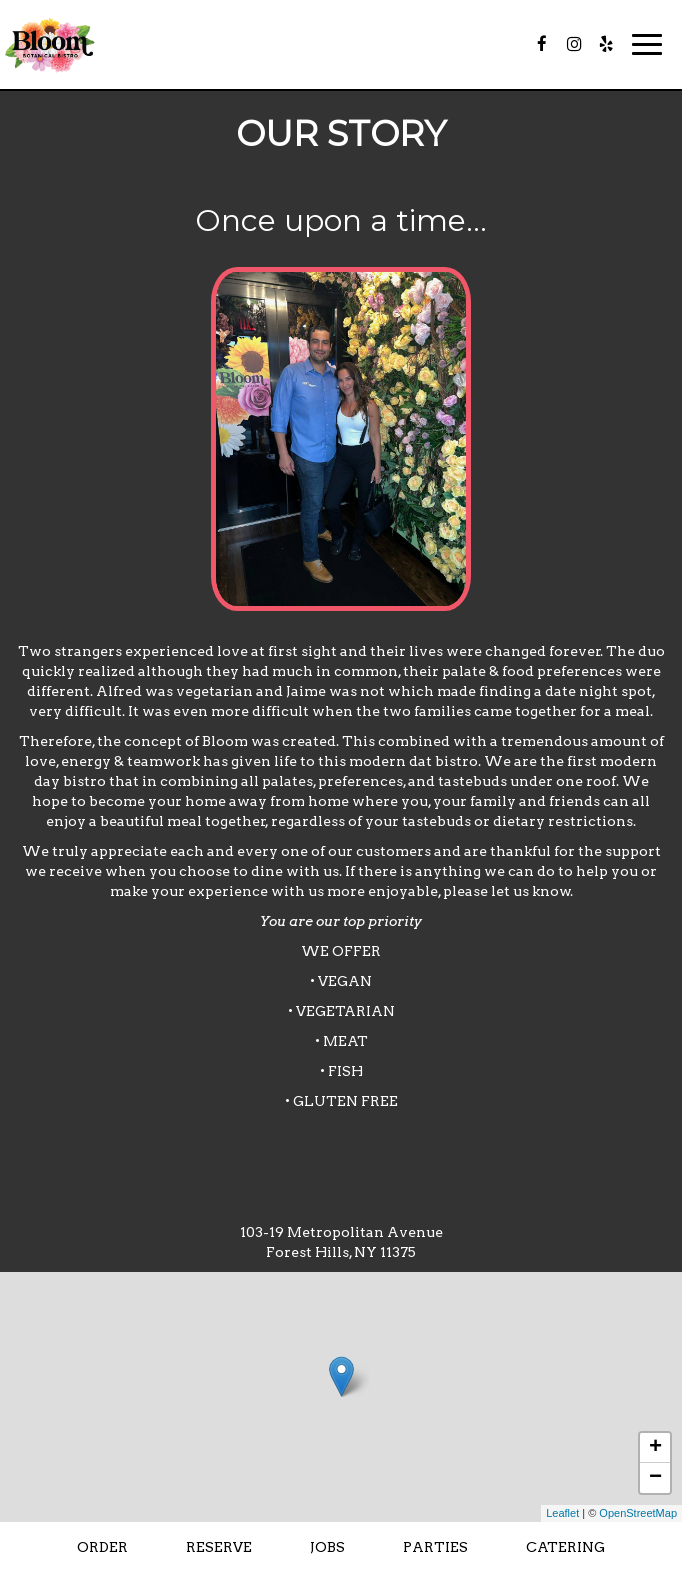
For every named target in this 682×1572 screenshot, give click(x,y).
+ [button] (655, 1448)
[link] (341, 1376)
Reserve (219, 1547)
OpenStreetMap (638, 1513)
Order (102, 1547)
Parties (435, 1547)
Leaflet (562, 1513)
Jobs (327, 1547)
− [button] (655, 1478)
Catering (565, 1547)
